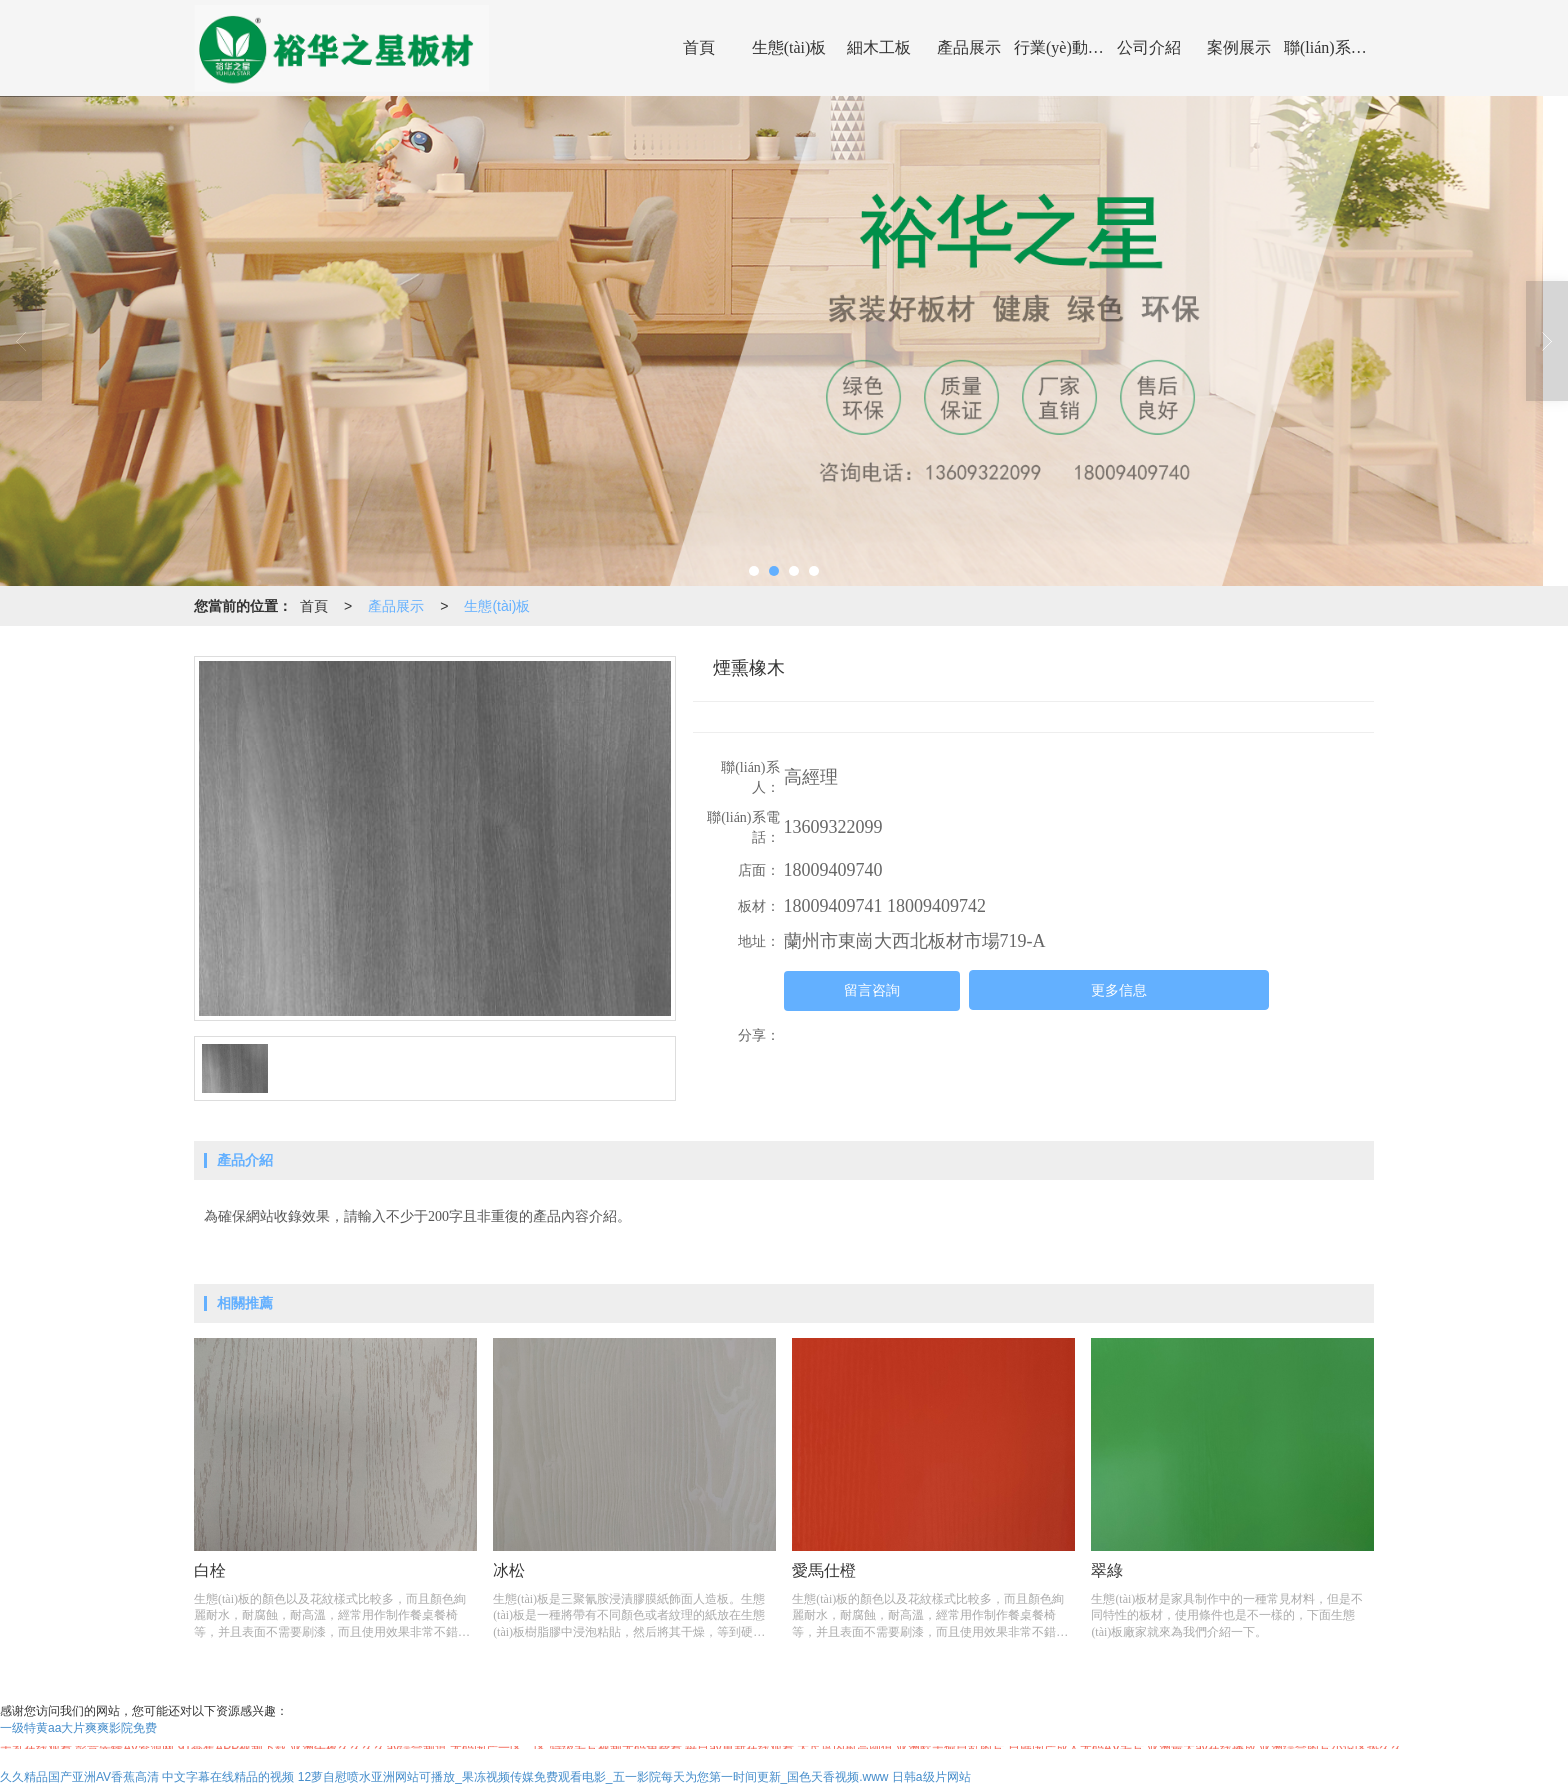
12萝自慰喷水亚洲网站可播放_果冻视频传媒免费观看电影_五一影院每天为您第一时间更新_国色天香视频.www (593, 1777)
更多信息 (1119, 990)
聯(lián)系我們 (1329, 47)
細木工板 (879, 47)
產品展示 (969, 47)
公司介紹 (1149, 47)
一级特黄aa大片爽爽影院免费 (78, 1728)
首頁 (699, 47)
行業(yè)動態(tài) (1059, 47)
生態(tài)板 (789, 47)
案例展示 (1239, 47)
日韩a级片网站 (931, 1777)
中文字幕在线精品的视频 (228, 1777)
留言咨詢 (872, 990)
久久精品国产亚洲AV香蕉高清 (79, 1777)
